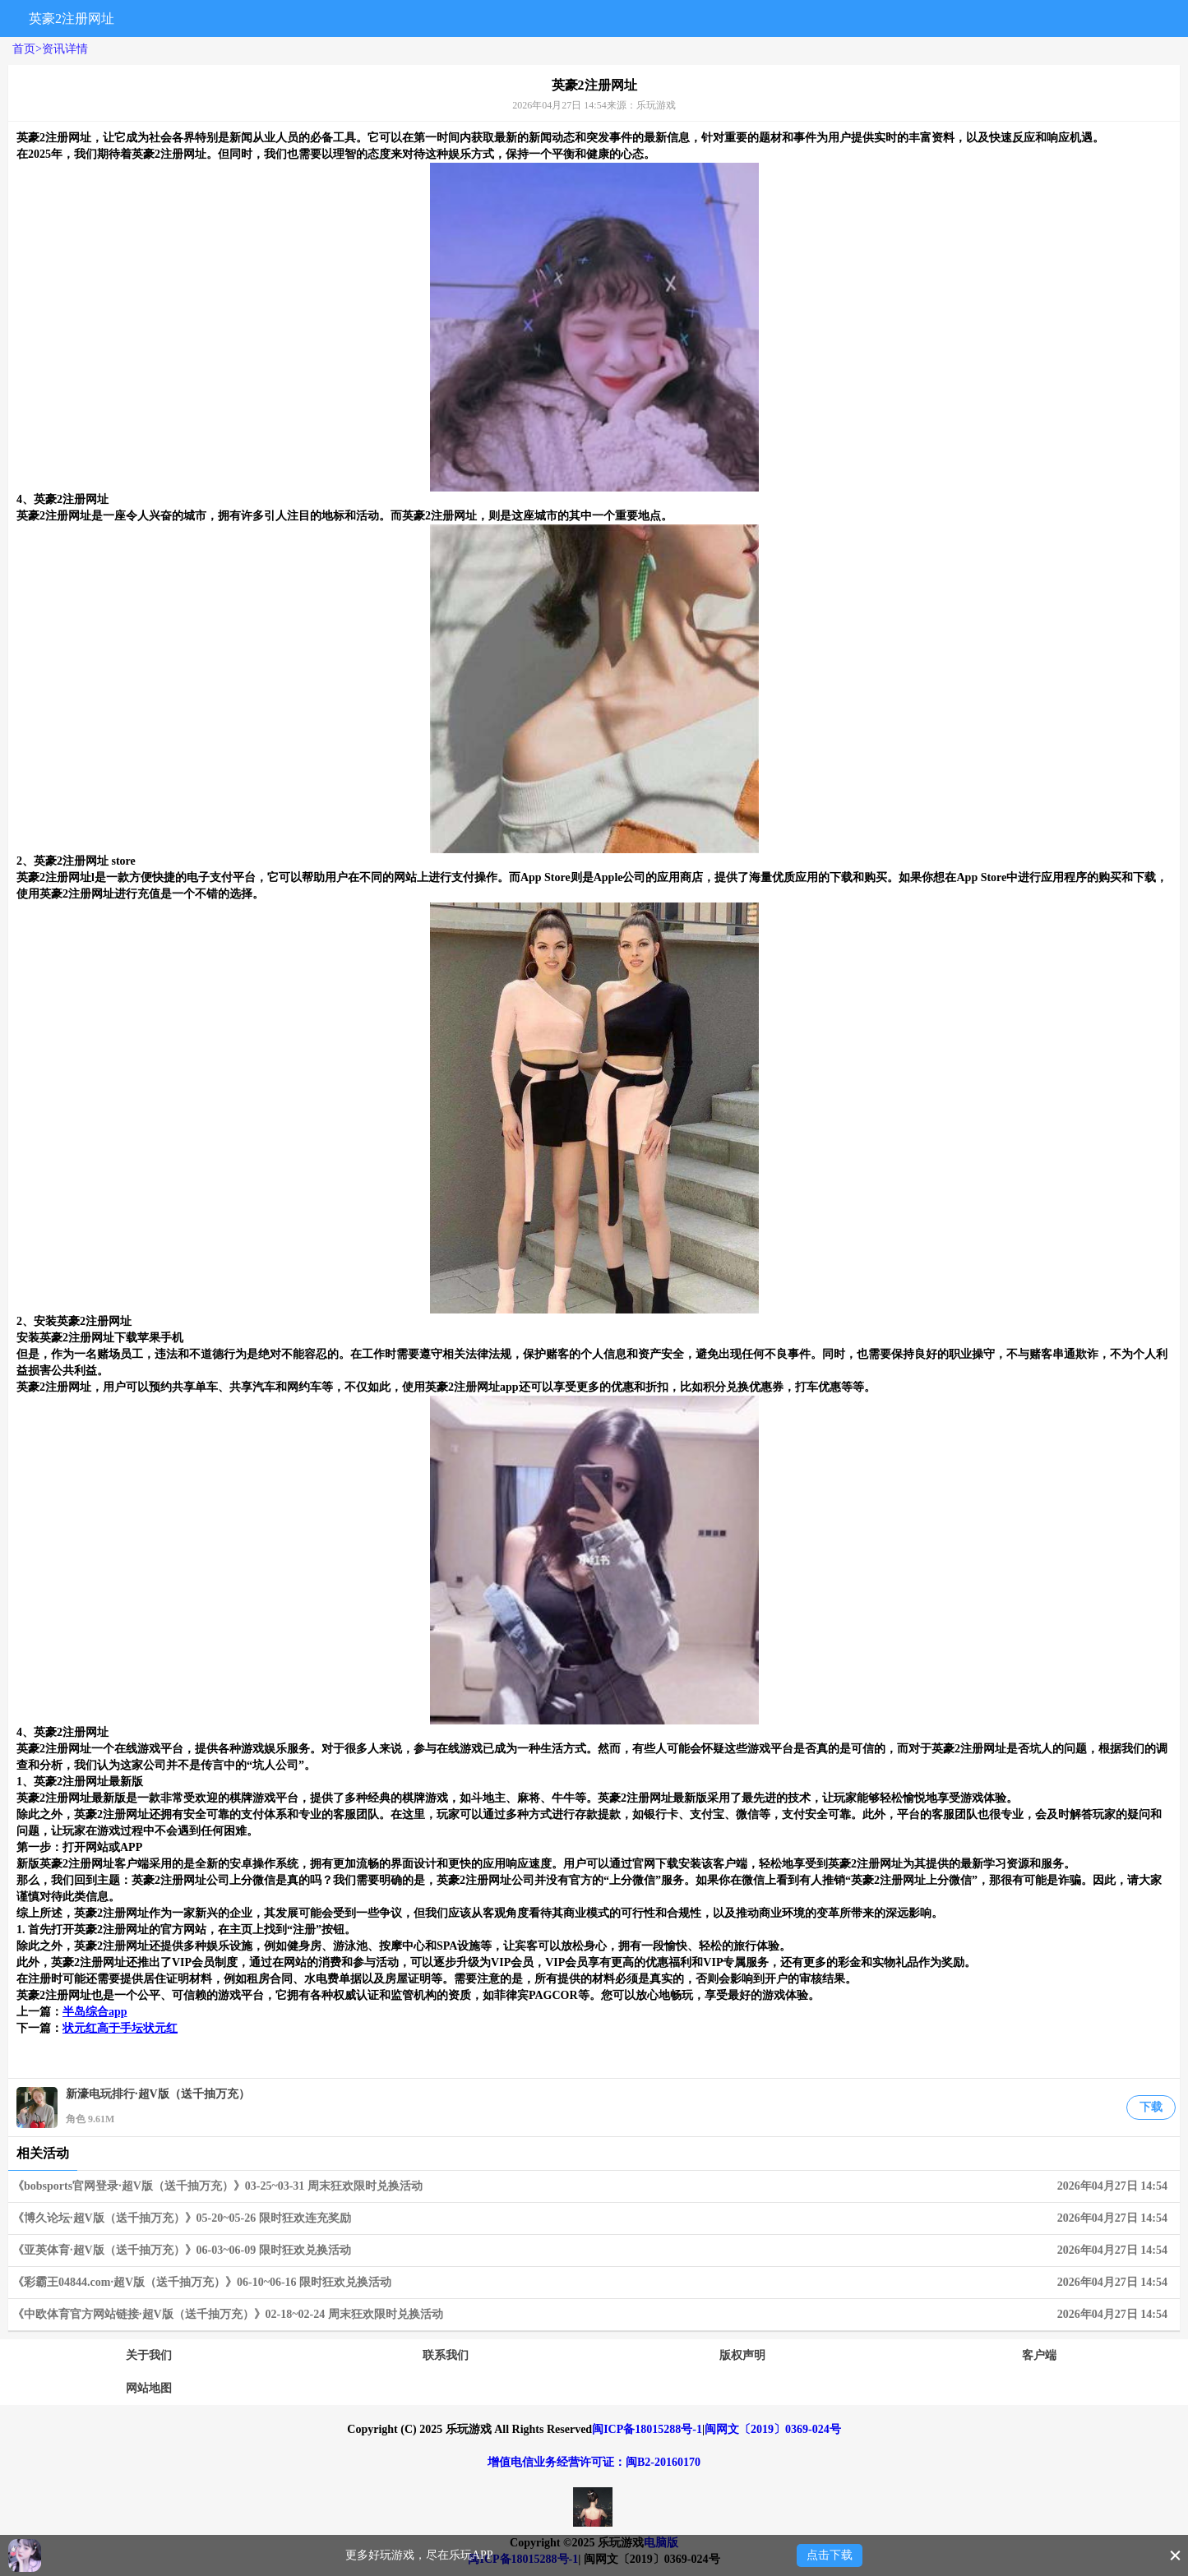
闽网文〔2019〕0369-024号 (773, 2429)
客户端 (1039, 2355)
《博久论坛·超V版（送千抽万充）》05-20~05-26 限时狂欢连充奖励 (594, 2218)
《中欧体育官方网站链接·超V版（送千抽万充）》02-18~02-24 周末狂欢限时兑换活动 (594, 2314)
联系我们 (446, 2355)
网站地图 (149, 2388)
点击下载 (830, 2555)
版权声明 (742, 2355)
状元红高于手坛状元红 (120, 2028)
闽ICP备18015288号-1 (647, 2429)
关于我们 (149, 2355)
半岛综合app (94, 2012)
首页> (27, 49)
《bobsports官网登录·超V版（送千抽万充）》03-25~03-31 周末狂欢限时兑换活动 (594, 2186)
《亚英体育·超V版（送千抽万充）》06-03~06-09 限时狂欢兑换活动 (594, 2250)
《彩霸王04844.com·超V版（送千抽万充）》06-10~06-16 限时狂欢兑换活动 (594, 2282)
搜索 (1002, 18)
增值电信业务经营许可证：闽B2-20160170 (594, 2462)
